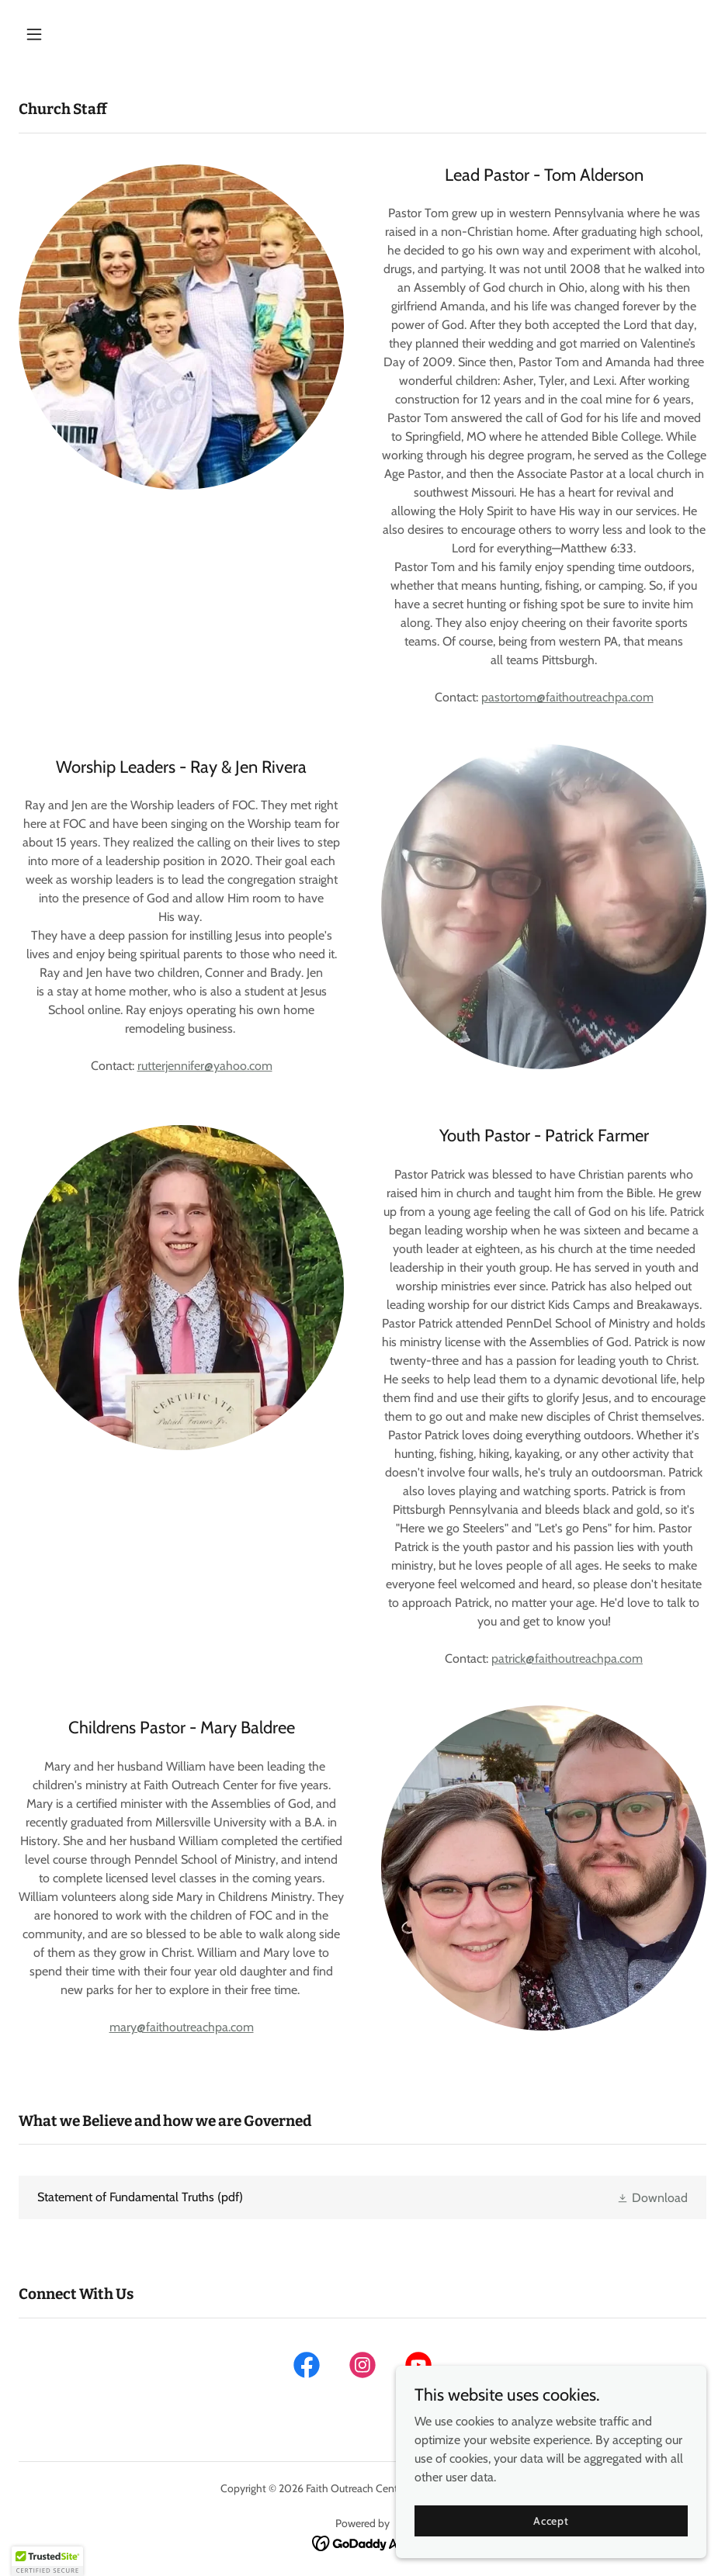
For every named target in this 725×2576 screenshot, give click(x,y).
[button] (70, 34)
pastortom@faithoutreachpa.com (567, 697)
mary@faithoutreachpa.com (181, 2027)
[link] (362, 2197)
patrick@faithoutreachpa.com (567, 1658)
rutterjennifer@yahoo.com (204, 1065)
